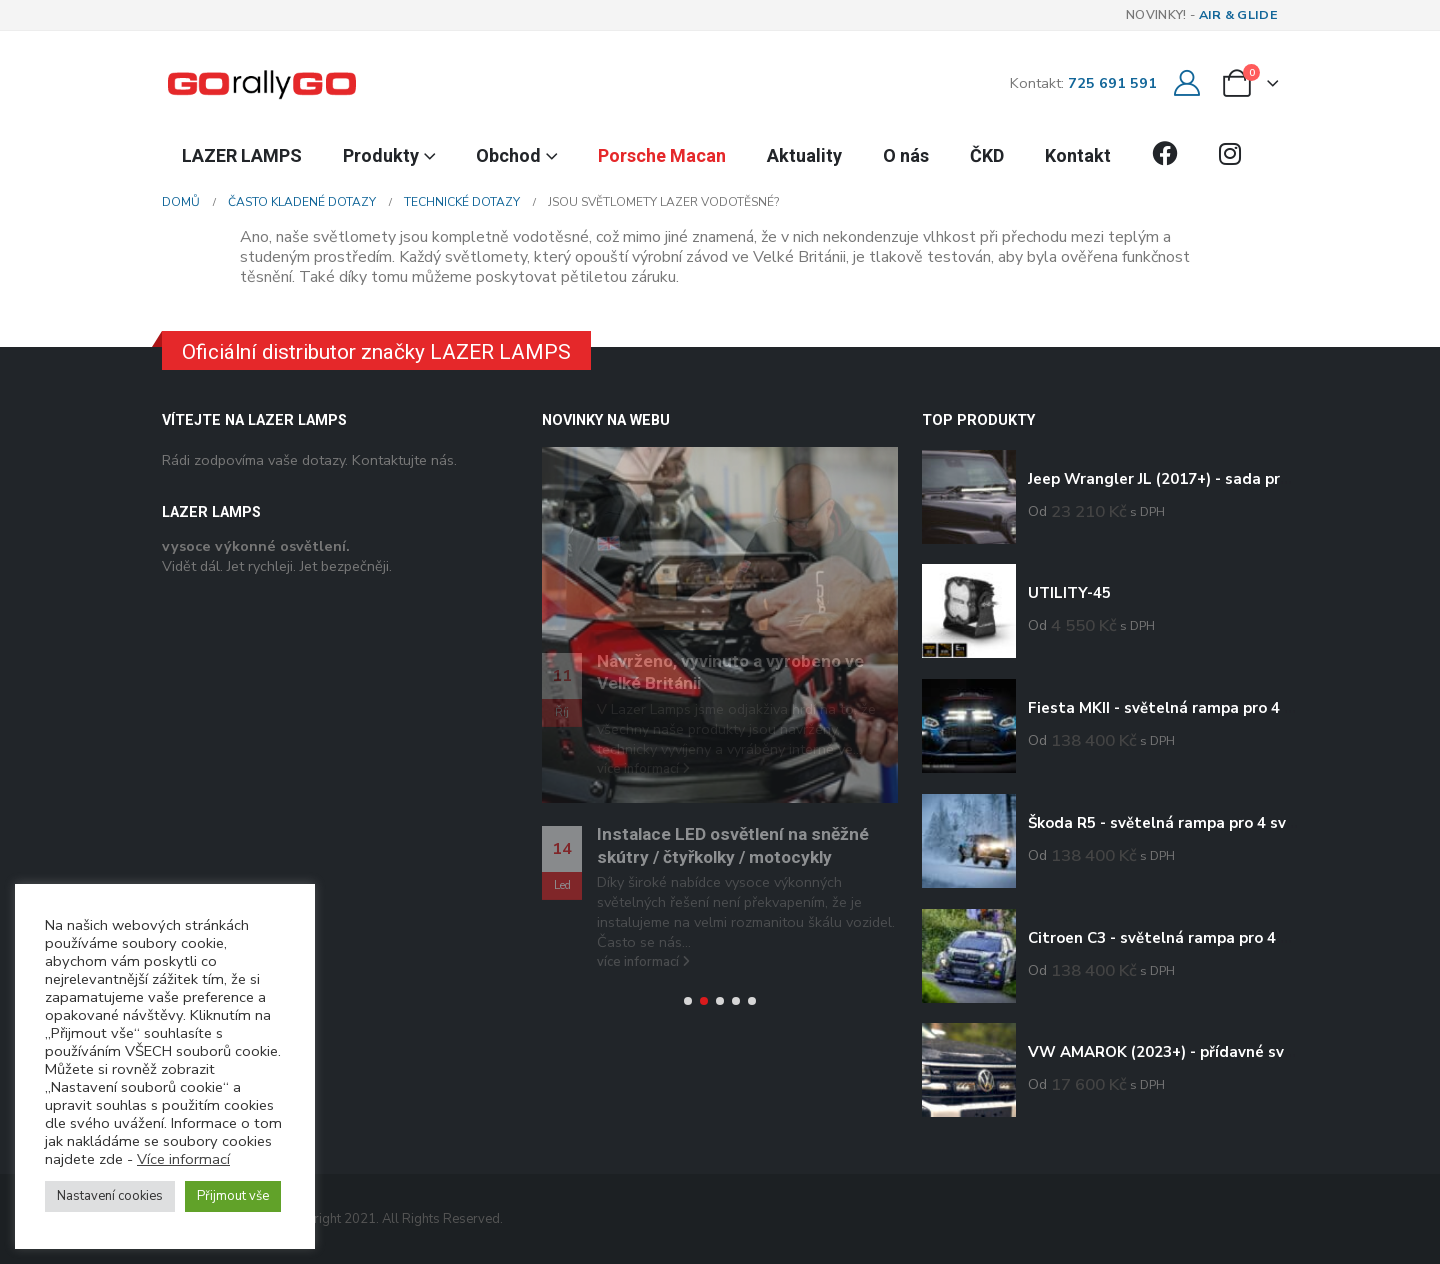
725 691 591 (1112, 83)
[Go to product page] (969, 497)
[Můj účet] (1186, 83)
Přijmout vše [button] (233, 1196)
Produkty (381, 155)
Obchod (508, 155)
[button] (688, 1001)
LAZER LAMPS (242, 155)
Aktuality (804, 155)
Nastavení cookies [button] (110, 1196)
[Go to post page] (720, 625)
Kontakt (1078, 155)
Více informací (183, 1159)
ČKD (987, 155)
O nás (906, 155)
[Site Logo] (262, 83)
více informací (643, 962)
